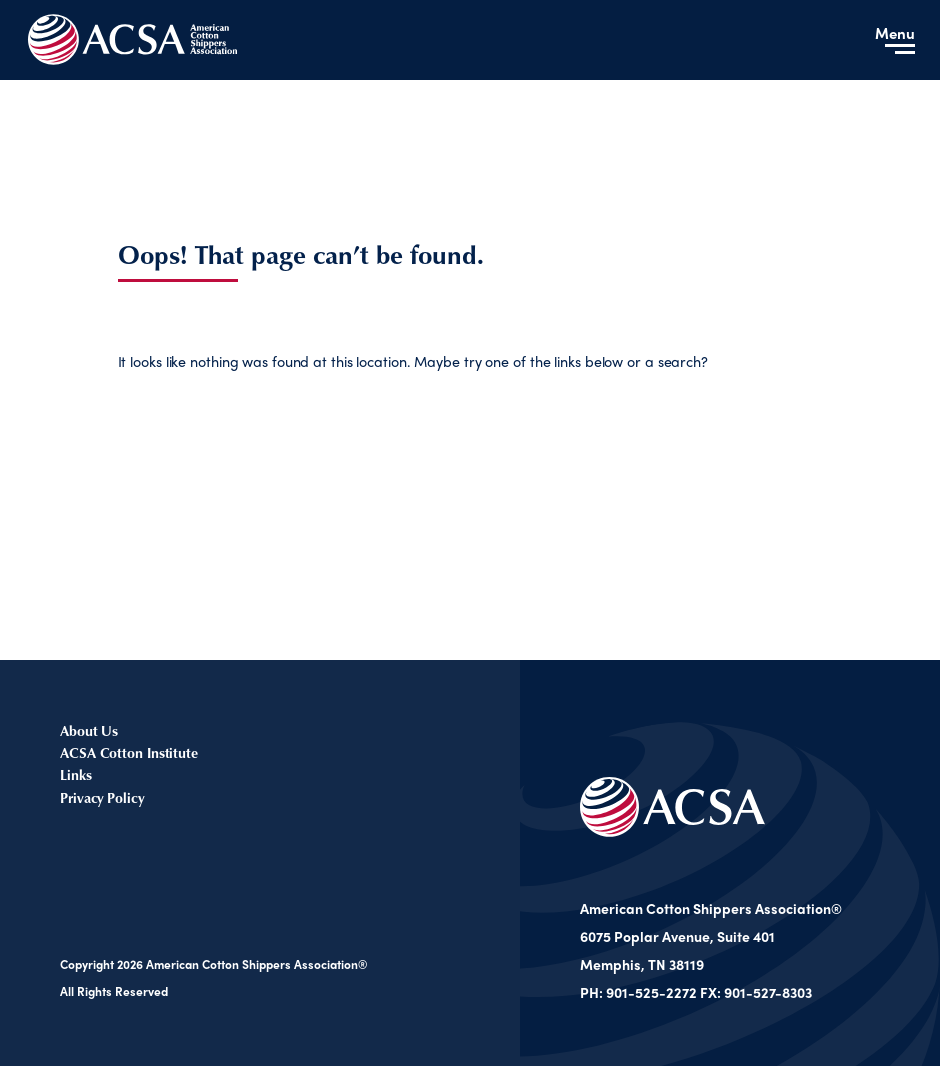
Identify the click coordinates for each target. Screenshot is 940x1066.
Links (76, 774)
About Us (89, 730)
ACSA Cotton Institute (129, 752)
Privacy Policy (102, 797)
